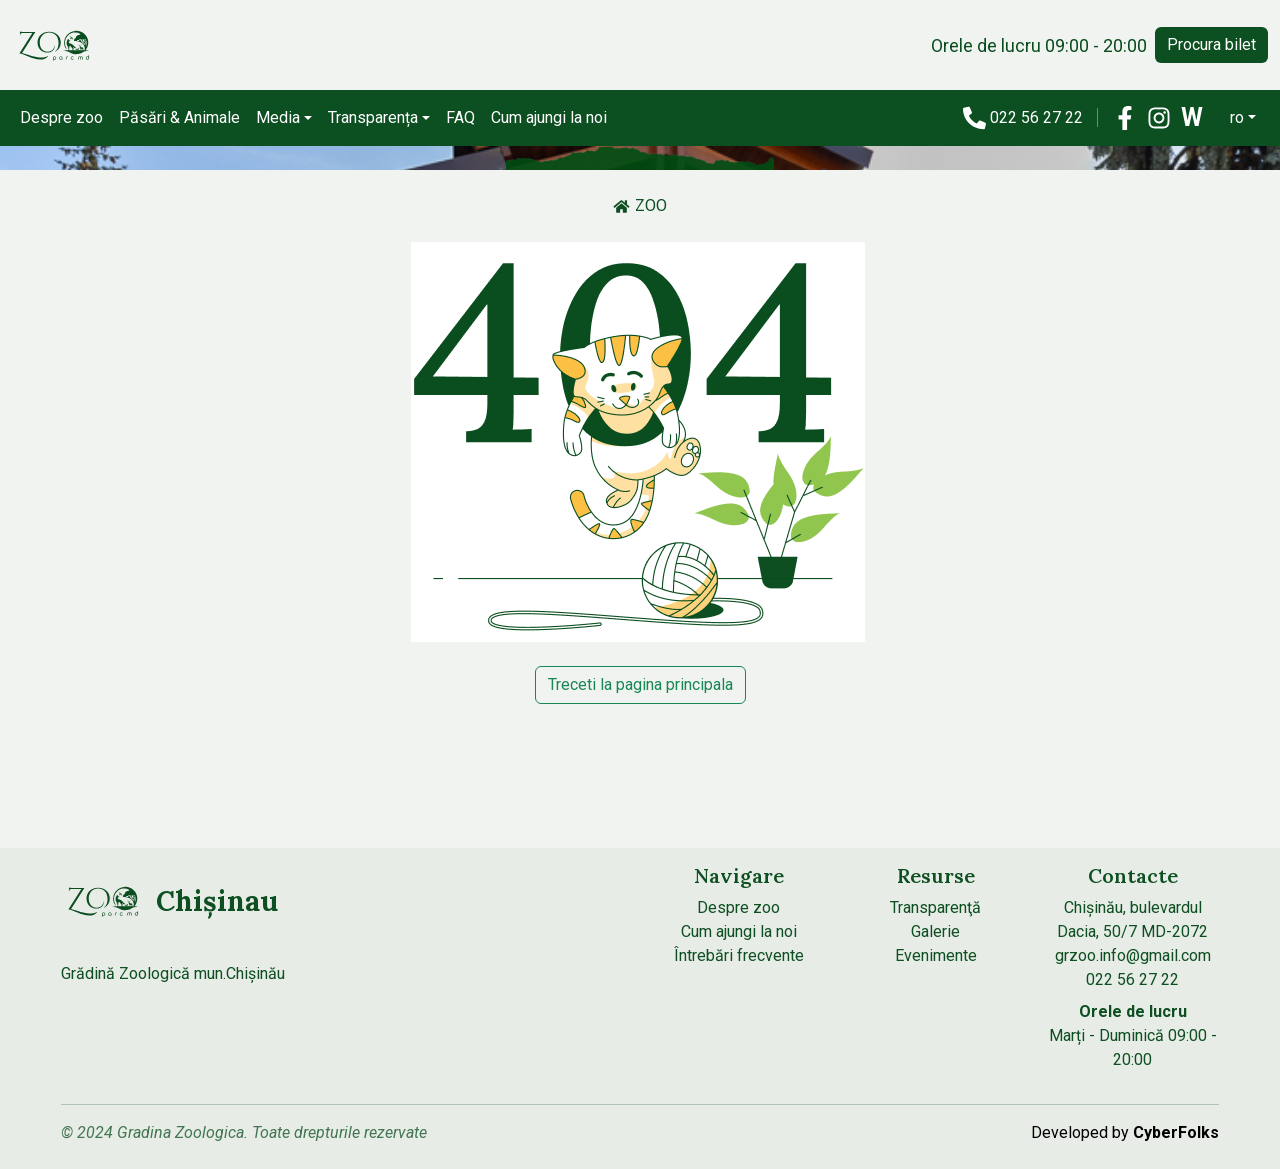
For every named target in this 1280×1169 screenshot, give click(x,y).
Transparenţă (935, 907)
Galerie (935, 931)
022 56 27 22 (1038, 117)
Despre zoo (61, 117)
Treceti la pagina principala (640, 684)
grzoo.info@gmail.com (1133, 955)
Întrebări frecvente (739, 955)
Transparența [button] (373, 117)
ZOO (640, 205)
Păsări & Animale (179, 117)
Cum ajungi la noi (549, 117)
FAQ (460, 117)
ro (1237, 117)
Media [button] (278, 117)
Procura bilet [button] (1211, 44)
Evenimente (936, 955)
